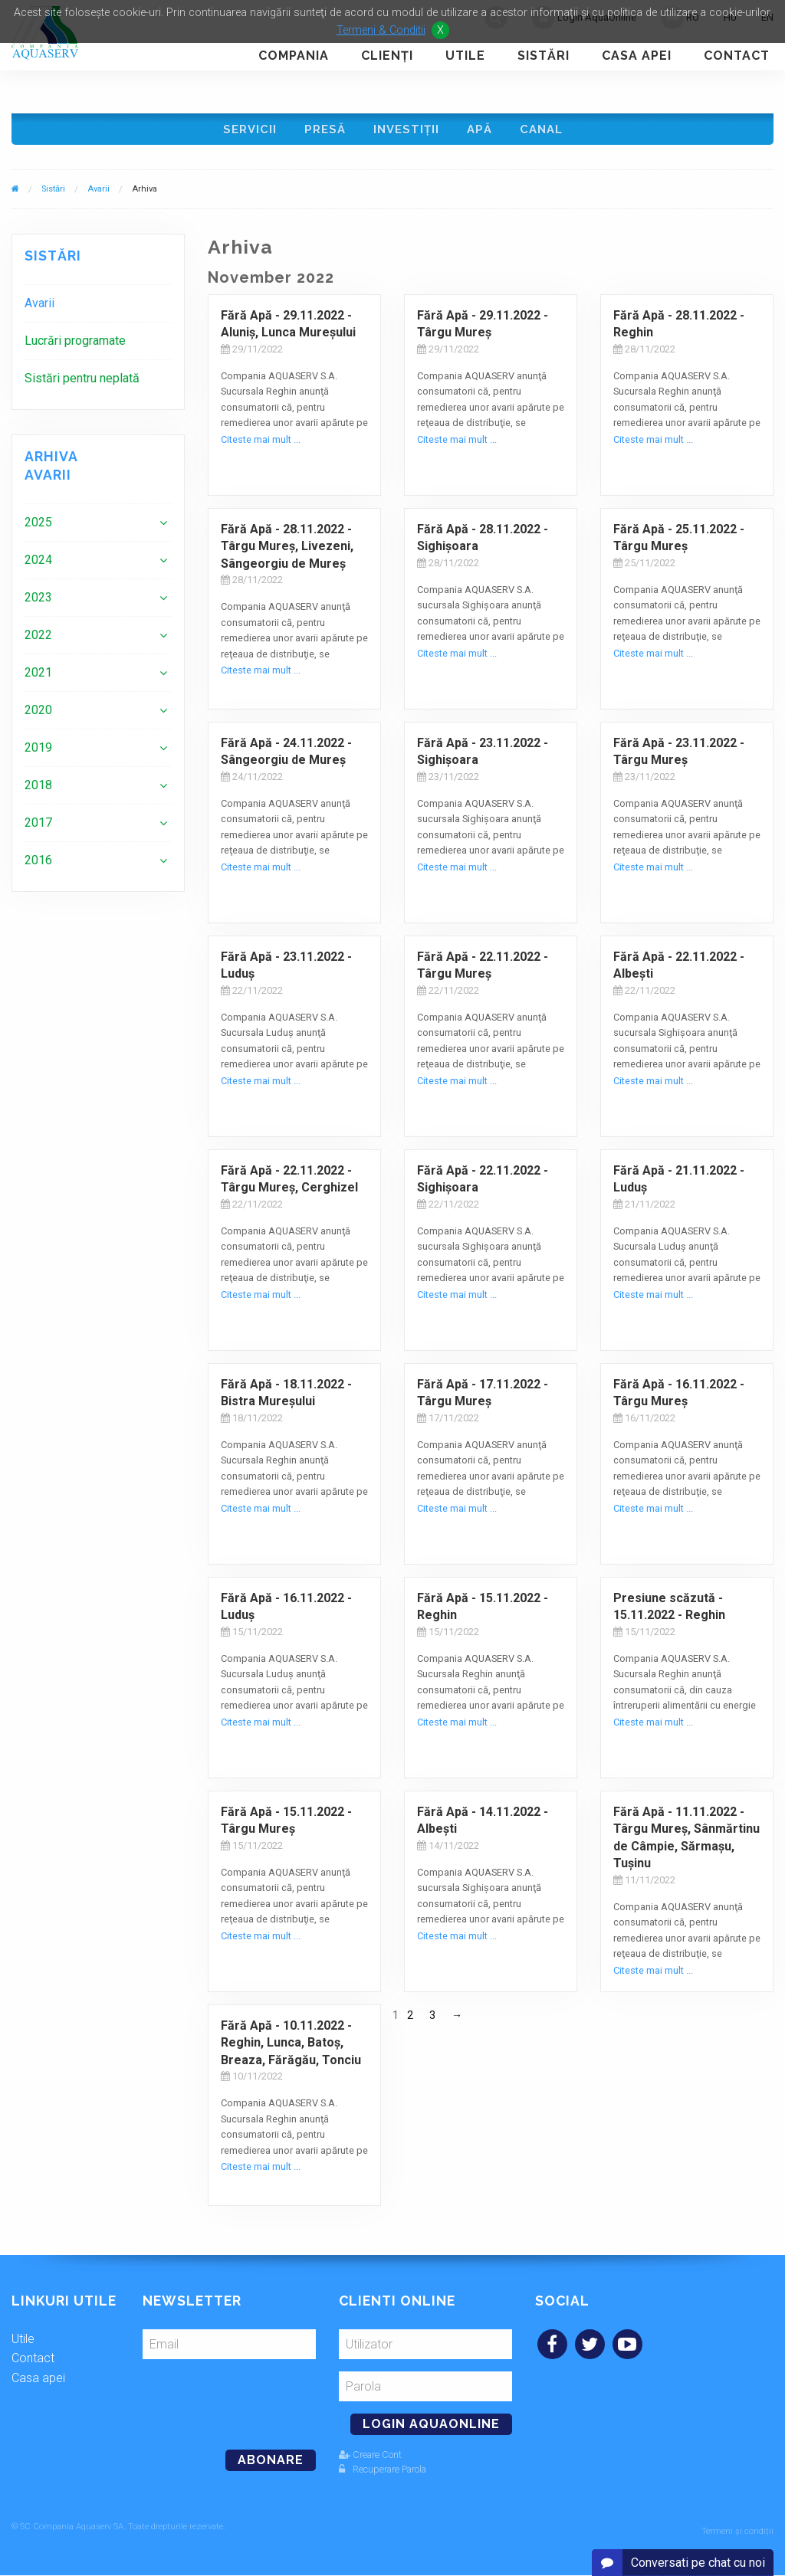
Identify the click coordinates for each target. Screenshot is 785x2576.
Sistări (543, 55)
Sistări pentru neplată (82, 383)
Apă (481, 131)
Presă (322, 131)
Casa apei (637, 55)
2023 (38, 602)
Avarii (98, 194)
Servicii (245, 131)
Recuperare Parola (382, 2474)
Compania (293, 55)
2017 (38, 828)
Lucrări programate (75, 346)
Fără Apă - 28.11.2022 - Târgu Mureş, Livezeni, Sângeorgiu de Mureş (287, 551)
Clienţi (387, 55)
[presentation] (248, 2403)
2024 (38, 565)
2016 (38, 865)
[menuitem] (98, 308)
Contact (737, 55)
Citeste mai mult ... (261, 445)
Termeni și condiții (737, 2532)
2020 (38, 715)
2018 (38, 790)
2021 (38, 677)
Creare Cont (370, 2460)
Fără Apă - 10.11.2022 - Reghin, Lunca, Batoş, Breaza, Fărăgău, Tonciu (291, 2048)
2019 (38, 753)
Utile (465, 55)
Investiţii (406, 131)
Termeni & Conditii (381, 30)
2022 (38, 640)
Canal (546, 131)
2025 (38, 527)
